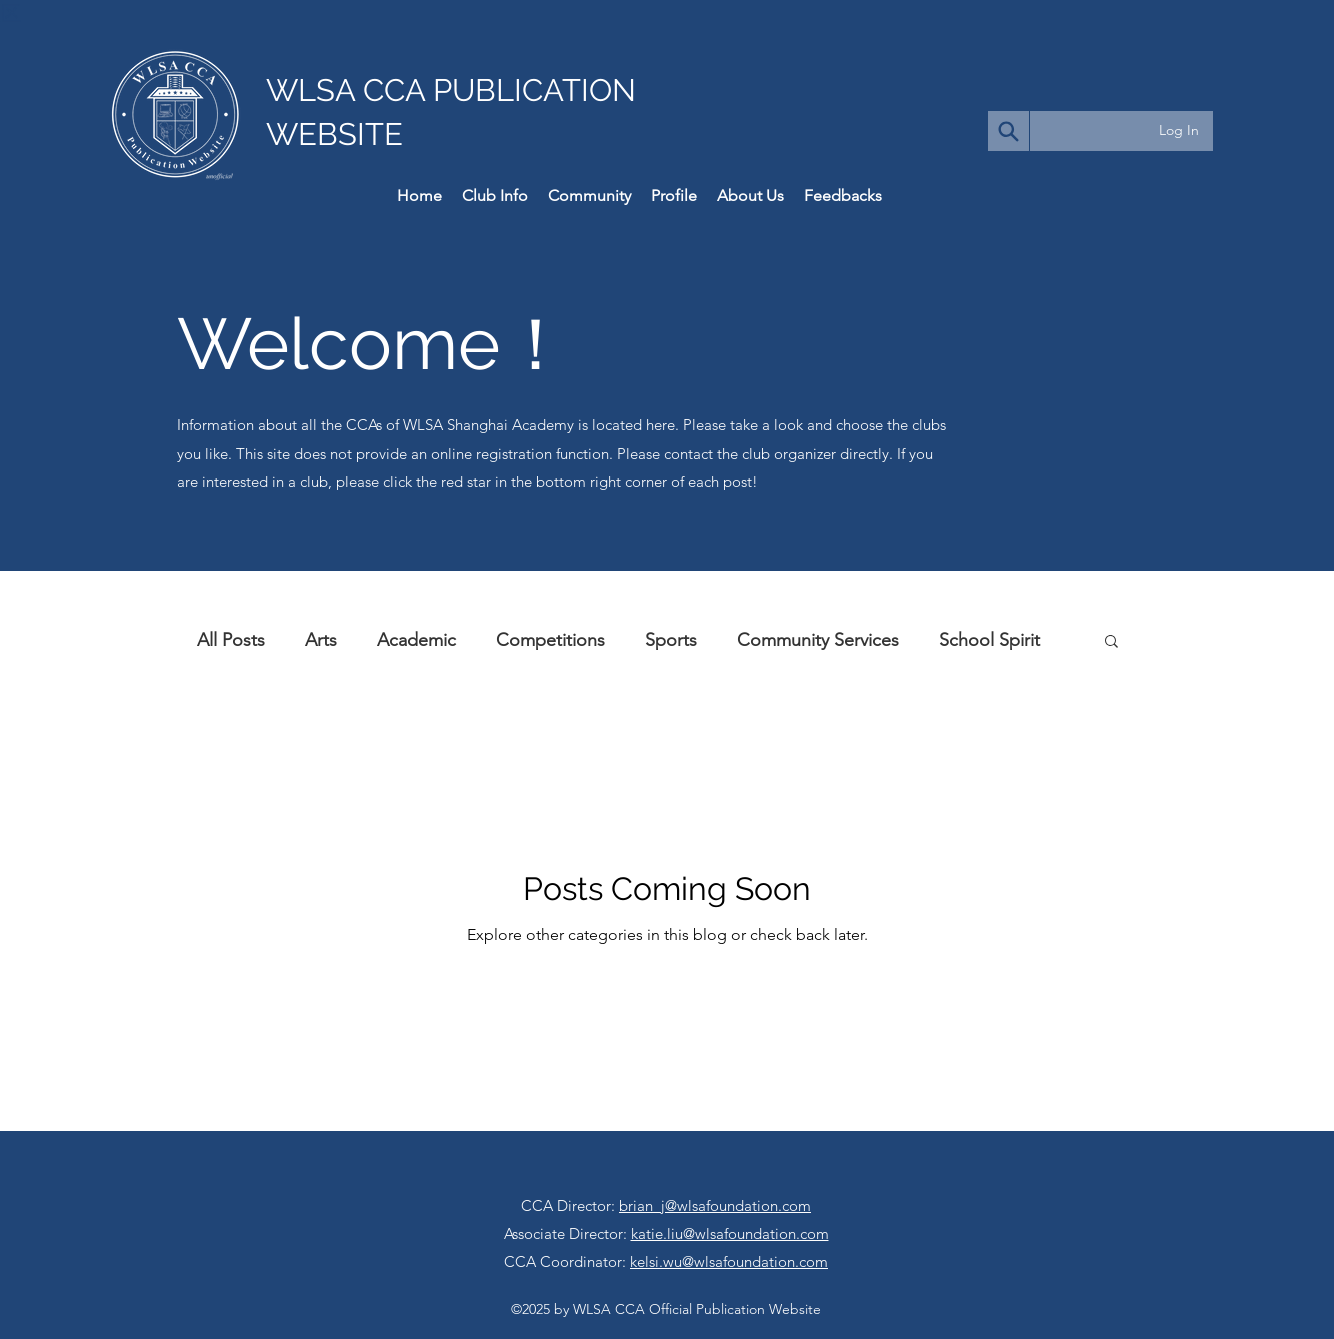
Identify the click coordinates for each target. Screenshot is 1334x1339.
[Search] (1008, 131)
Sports (671, 640)
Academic (416, 640)
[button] (1111, 642)
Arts (321, 640)
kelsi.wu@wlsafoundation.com (729, 1261)
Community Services (818, 640)
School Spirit (989, 640)
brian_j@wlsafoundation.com (715, 1205)
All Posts (231, 640)
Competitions (550, 640)
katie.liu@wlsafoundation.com (730, 1233)
